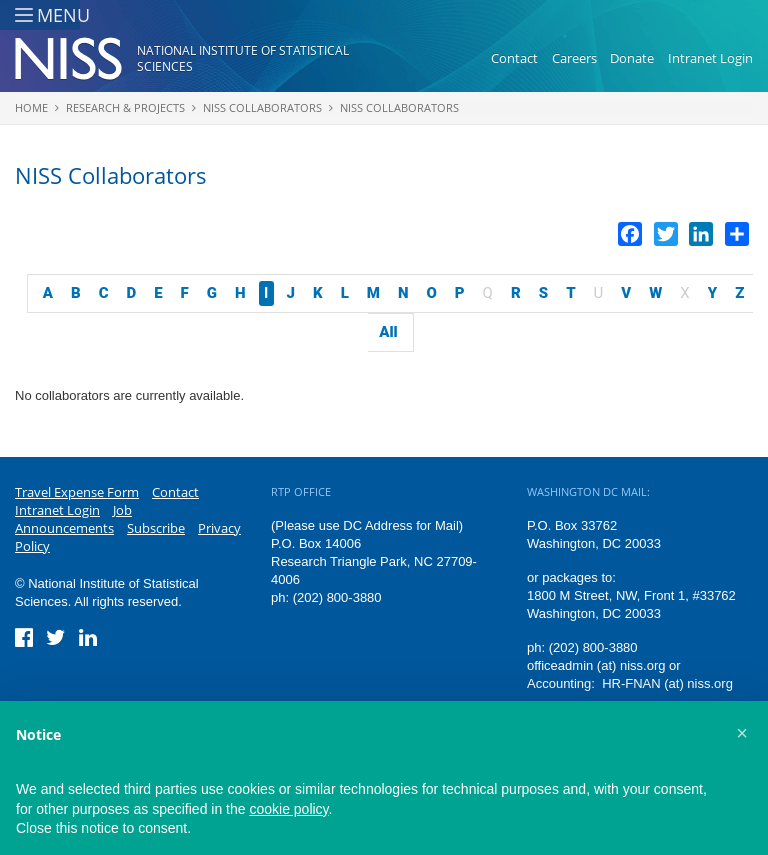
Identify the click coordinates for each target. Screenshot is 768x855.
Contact (514, 58)
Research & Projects (125, 107)
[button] (742, 733)
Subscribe (156, 528)
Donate (632, 58)
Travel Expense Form (77, 492)
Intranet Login (710, 58)
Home (31, 107)
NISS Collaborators (262, 107)
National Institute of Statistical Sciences (243, 58)
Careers (574, 58)
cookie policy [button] (288, 809)
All (388, 332)
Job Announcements (73, 519)
